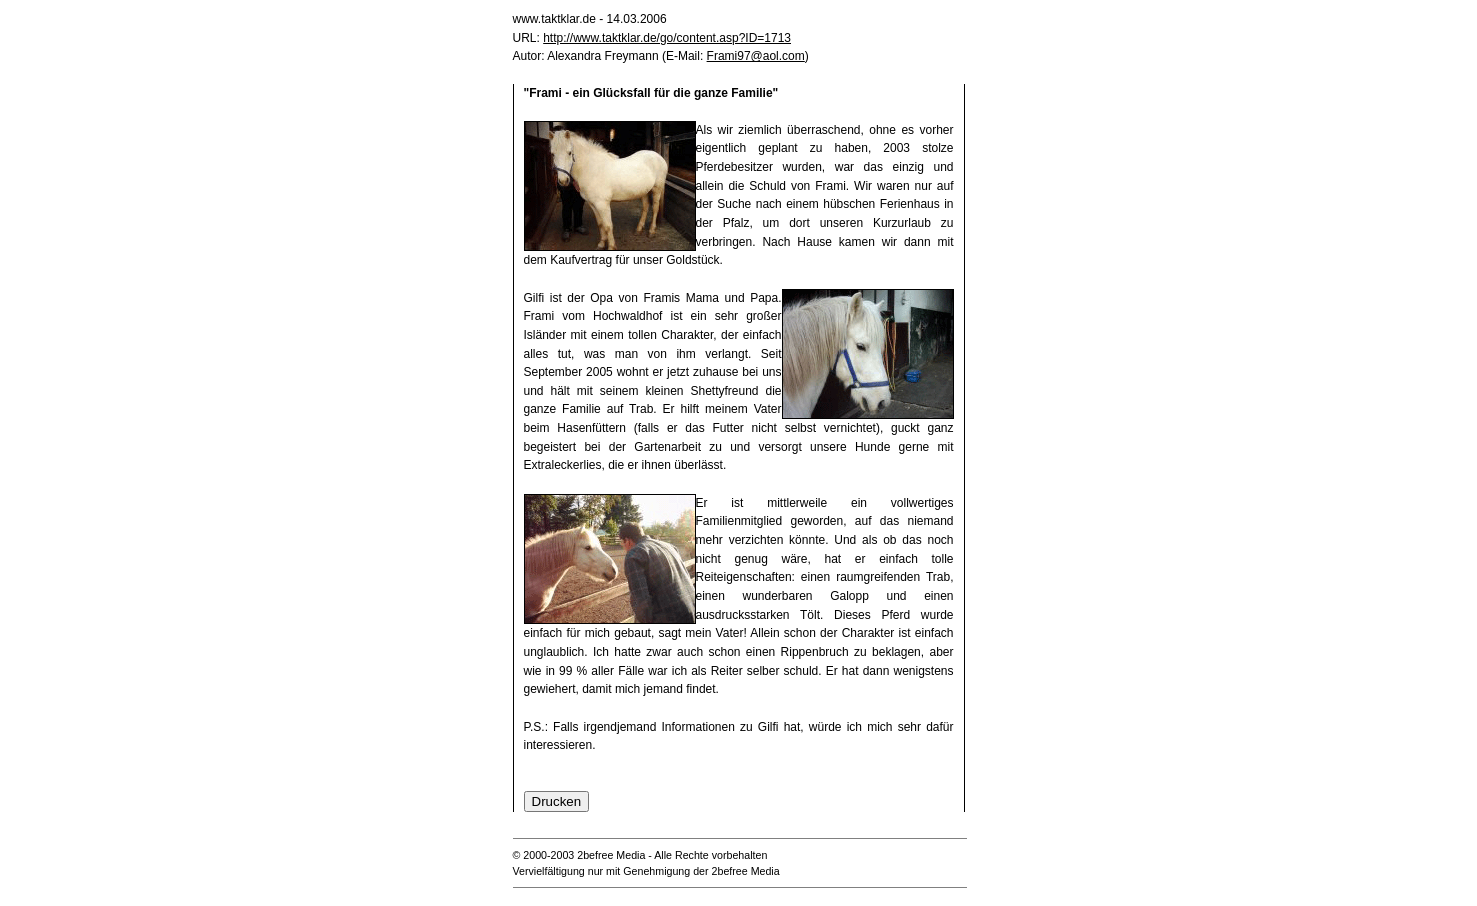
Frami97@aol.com (756, 56)
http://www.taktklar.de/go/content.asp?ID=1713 (667, 38)
